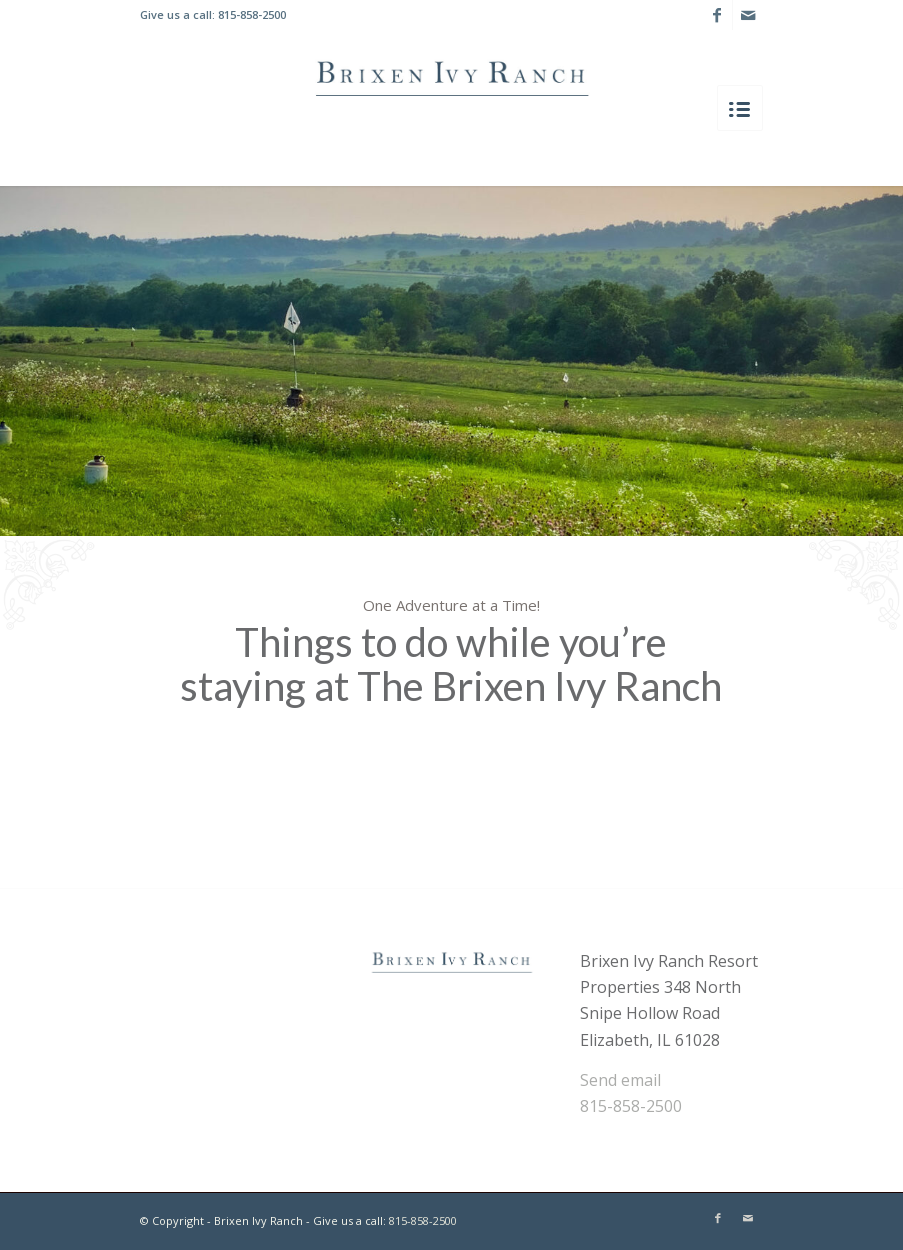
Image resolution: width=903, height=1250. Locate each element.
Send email (620, 1080)
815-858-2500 (252, 14)
